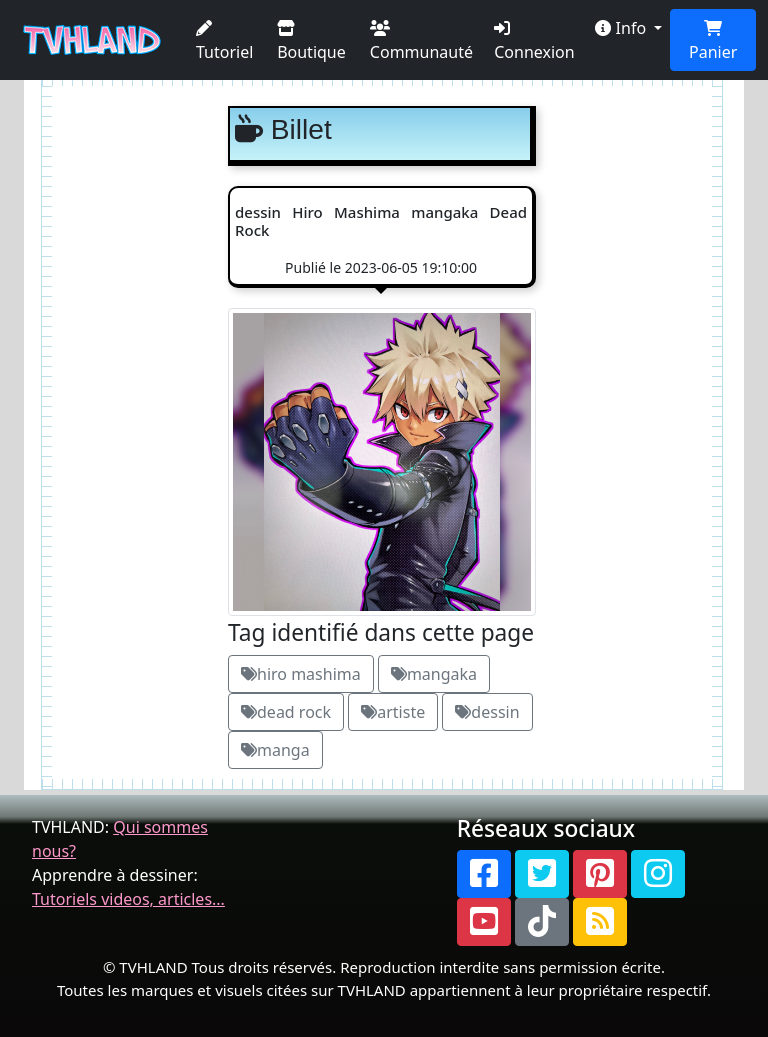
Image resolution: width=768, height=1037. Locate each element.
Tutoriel (224, 41)
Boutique (311, 41)
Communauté (421, 41)
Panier (713, 41)
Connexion (534, 41)
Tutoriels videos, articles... (128, 899)
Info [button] (622, 28)
